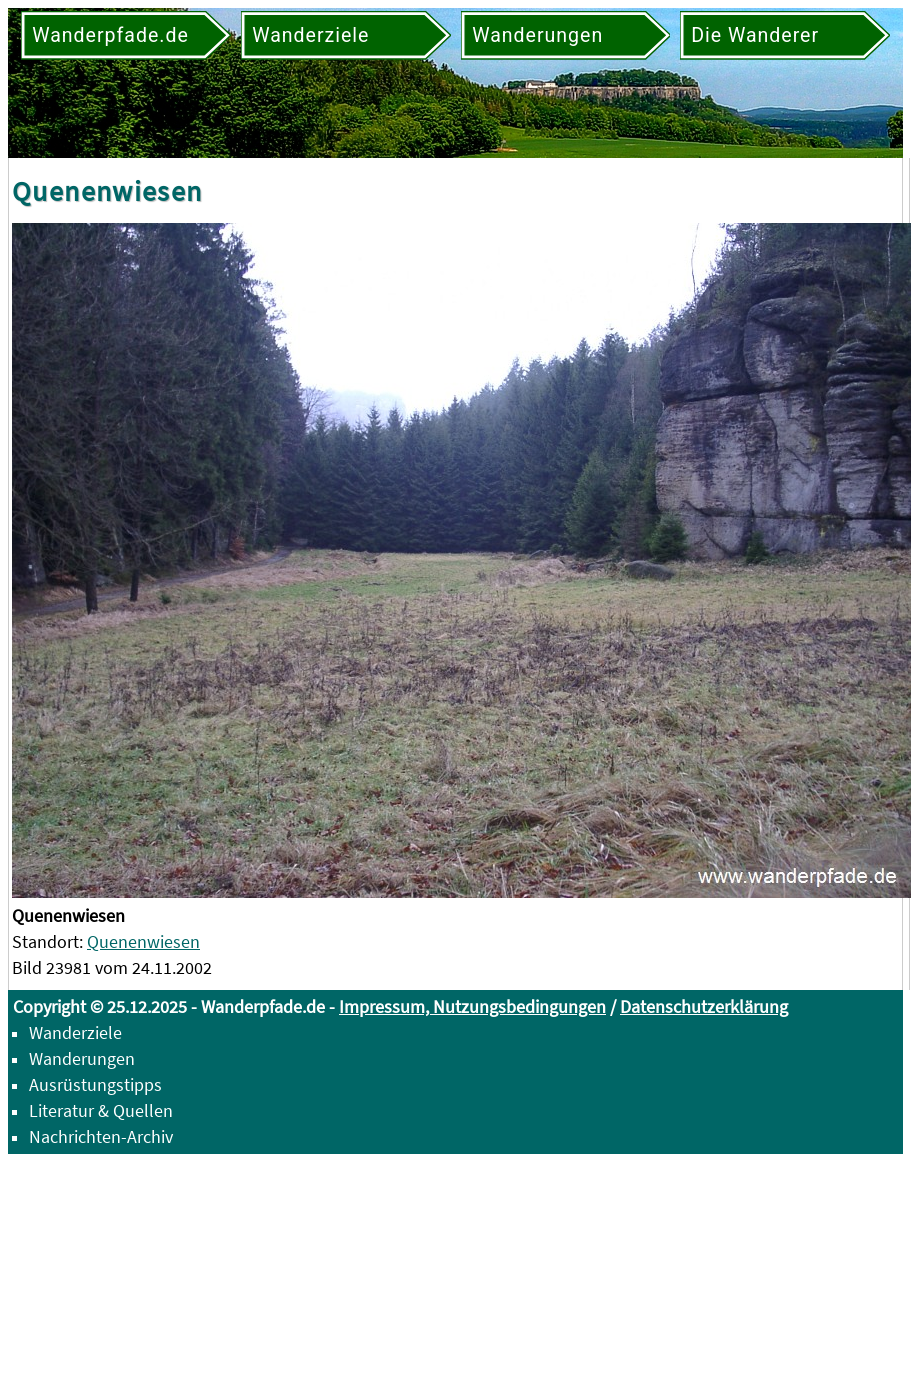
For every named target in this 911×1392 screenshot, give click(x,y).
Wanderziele (75, 1032)
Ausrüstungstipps (95, 1084)
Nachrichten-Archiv (101, 1136)
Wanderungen (82, 1058)
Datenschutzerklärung (704, 1006)
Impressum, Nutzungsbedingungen (472, 1006)
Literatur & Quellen (101, 1110)
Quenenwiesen (143, 941)
